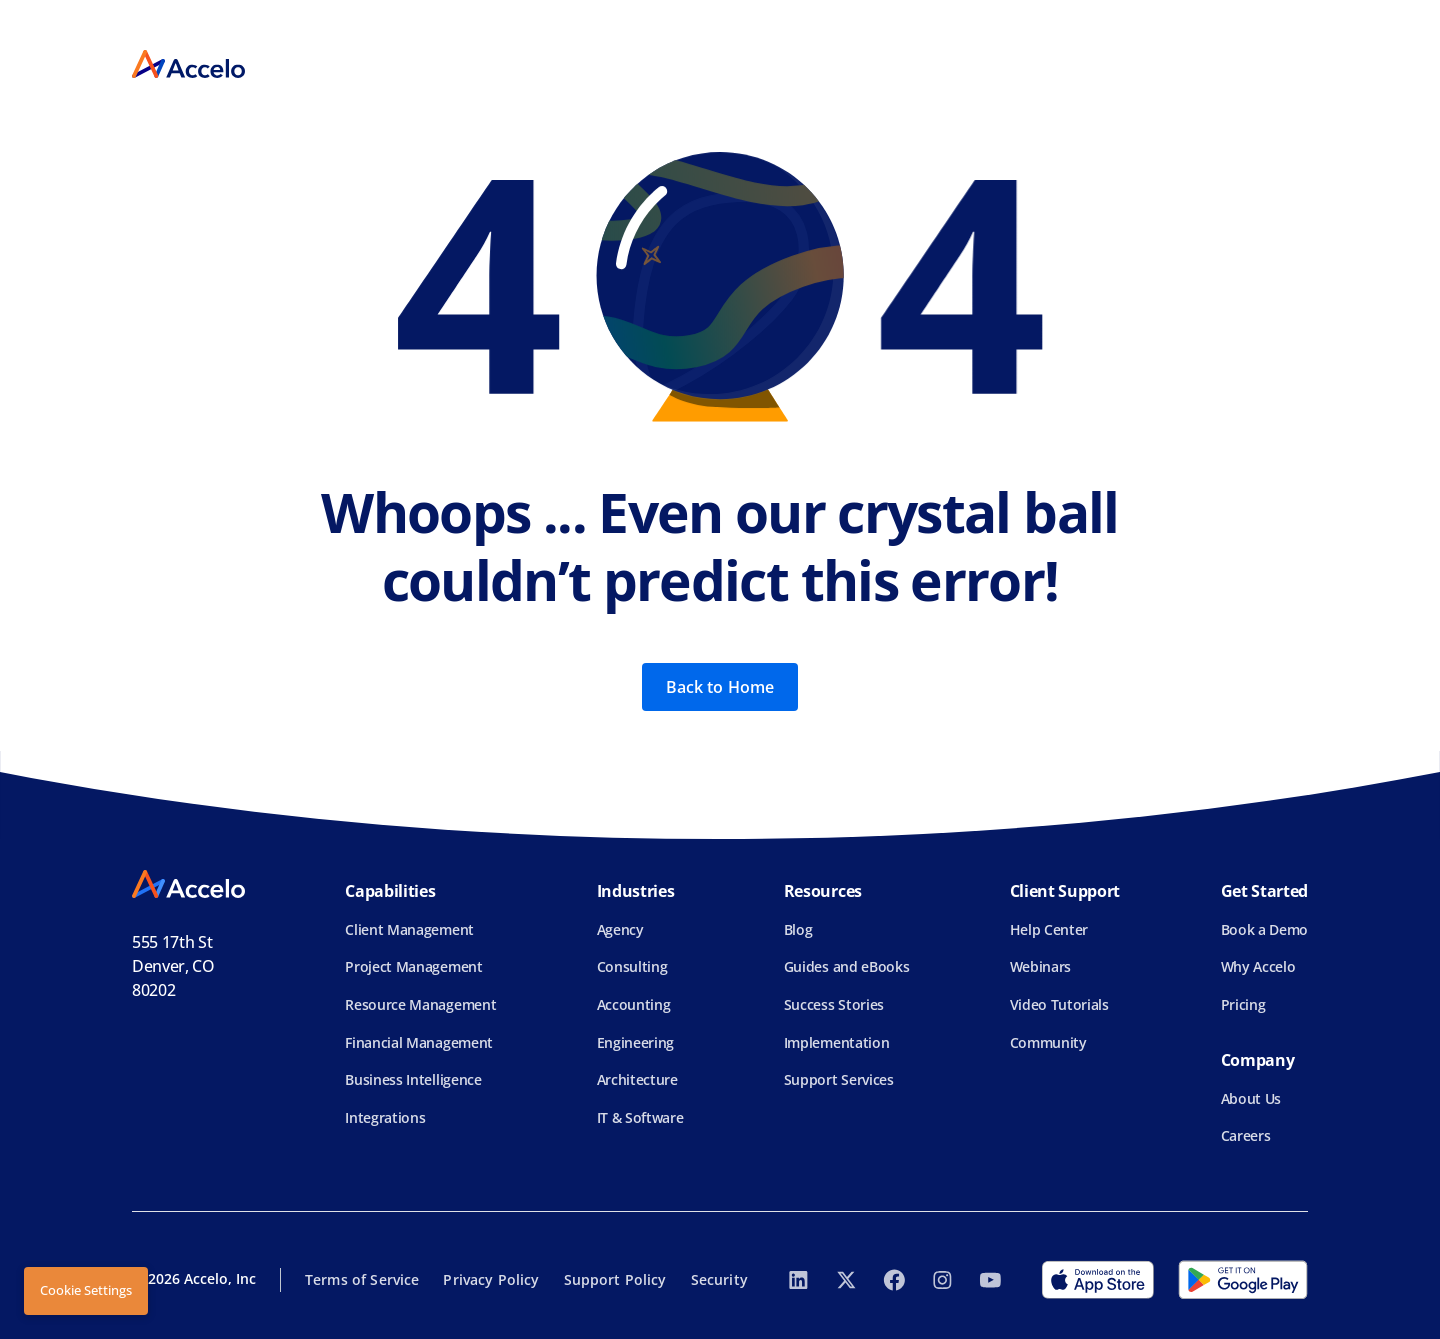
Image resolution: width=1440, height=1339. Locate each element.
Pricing (1243, 1004)
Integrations (385, 1117)
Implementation (837, 1042)
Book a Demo (1264, 929)
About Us (1251, 1098)
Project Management (413, 966)
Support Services (839, 1079)
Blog (798, 929)
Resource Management (420, 1004)
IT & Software (640, 1117)
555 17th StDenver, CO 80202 (173, 966)
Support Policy (615, 1279)
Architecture (637, 1079)
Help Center (1049, 929)
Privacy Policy (491, 1279)
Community (1048, 1042)
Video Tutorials (1059, 1004)
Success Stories (834, 1004)
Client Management (409, 929)
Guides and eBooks (847, 966)
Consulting (632, 966)
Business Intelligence (413, 1079)
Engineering (635, 1042)
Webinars (1040, 966)
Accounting (634, 1004)
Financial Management (419, 1042)
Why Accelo (1258, 966)
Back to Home (720, 687)
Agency (620, 929)
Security (719, 1279)
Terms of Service (362, 1279)
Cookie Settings (86, 1290)
